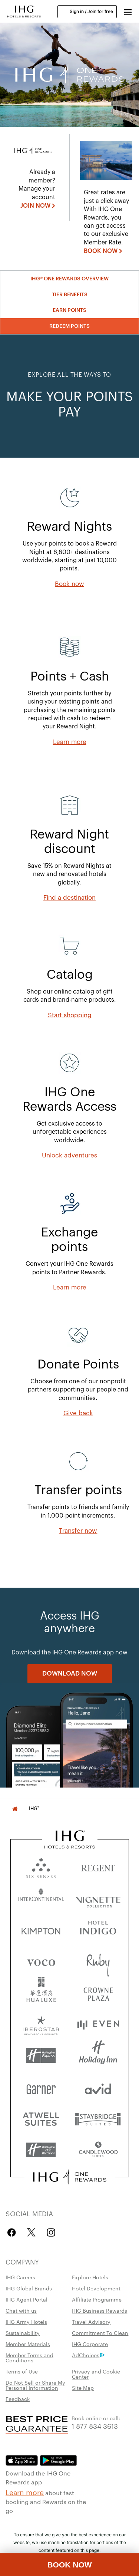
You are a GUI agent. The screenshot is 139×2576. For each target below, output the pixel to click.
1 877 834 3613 (95, 2425)
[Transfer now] (78, 1531)
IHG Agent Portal (26, 2299)
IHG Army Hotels (26, 2321)
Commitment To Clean (100, 2332)
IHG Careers (20, 2277)
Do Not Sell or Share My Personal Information (35, 2385)
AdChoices (88, 2355)
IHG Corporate (90, 2344)
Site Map (83, 2387)
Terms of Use (22, 2371)
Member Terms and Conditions (29, 2357)
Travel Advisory (91, 2321)
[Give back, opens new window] (78, 1413)
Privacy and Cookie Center (96, 2374)
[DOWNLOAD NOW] (69, 1673)
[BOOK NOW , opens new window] (103, 251)
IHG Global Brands (29, 2288)
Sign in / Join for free (87, 11)
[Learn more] (69, 742)
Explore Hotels (90, 2277)
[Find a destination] (69, 898)
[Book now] (69, 584)
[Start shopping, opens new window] (70, 1015)
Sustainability (23, 2332)
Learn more (25, 2492)
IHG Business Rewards (99, 2310)
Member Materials (28, 2344)
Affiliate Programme (97, 2299)
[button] (128, 11)
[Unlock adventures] (69, 1155)
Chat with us (21, 2310)
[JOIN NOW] (37, 206)
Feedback (18, 2398)
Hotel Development (96, 2288)
